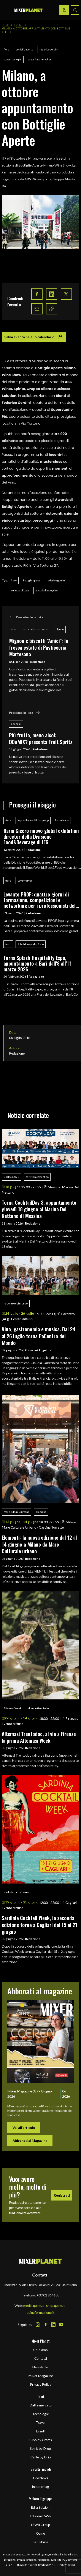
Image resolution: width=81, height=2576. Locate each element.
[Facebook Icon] (45, 2324)
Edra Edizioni (40, 2507)
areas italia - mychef (39, 59)
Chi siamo (40, 2350)
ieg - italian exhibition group (33, 820)
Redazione (37, 661)
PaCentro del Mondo (16, 1303)
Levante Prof (24, 880)
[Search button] (75, 10)
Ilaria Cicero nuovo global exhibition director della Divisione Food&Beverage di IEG (41, 836)
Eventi (19, 25)
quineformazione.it (40, 2312)
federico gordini (49, 49)
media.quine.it (33, 2305)
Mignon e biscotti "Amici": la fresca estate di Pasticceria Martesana (38, 647)
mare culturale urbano (16, 1511)
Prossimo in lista (24, 712)
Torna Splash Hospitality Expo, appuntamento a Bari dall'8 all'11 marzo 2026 (37, 963)
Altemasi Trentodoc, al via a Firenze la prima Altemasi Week (39, 1737)
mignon (59, 629)
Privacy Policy (40, 2384)
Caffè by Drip (40, 2457)
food (13, 629)
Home (6, 25)
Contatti (40, 2358)
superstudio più (13, 59)
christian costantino (37, 1176)
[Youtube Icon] (61, 2324)
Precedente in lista (26, 617)
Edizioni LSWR (40, 2516)
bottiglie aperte (24, 49)
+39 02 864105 (48, 2295)
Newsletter (40, 2367)
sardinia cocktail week (16, 1892)
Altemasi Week (12, 1708)
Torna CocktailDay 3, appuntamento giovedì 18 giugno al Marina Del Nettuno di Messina (39, 1209)
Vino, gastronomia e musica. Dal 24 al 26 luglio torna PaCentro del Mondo (38, 1335)
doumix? (16, 723)
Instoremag (40, 2486)
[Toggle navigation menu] (6, 10)
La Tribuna (40, 2542)
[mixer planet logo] (40, 2261)
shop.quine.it (55, 2305)
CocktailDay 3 (11, 1176)
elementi (41, 1511)
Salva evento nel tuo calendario (33, 337)
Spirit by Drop (40, 2448)
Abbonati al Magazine (30, 2140)
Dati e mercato (41, 2405)
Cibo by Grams (40, 2440)
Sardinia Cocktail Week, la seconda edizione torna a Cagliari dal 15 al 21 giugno (39, 1924)
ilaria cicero (61, 820)
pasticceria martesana (35, 629)
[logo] (28, 10)
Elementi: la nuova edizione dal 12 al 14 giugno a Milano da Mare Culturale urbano (39, 1544)
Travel (40, 2422)
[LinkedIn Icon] (53, 2324)
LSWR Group (40, 2525)
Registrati (62, 2195)
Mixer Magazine (40, 2376)
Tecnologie (40, 2414)
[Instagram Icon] (38, 2324)
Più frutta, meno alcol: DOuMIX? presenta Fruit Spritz (40, 738)
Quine (40, 2533)
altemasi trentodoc (39, 1708)
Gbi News (40, 2478)
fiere (6, 49)
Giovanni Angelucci (38, 1350)
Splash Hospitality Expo (30, 944)
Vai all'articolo (24, 2127)
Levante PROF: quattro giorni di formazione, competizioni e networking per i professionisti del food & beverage (39, 899)
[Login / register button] (64, 10)
